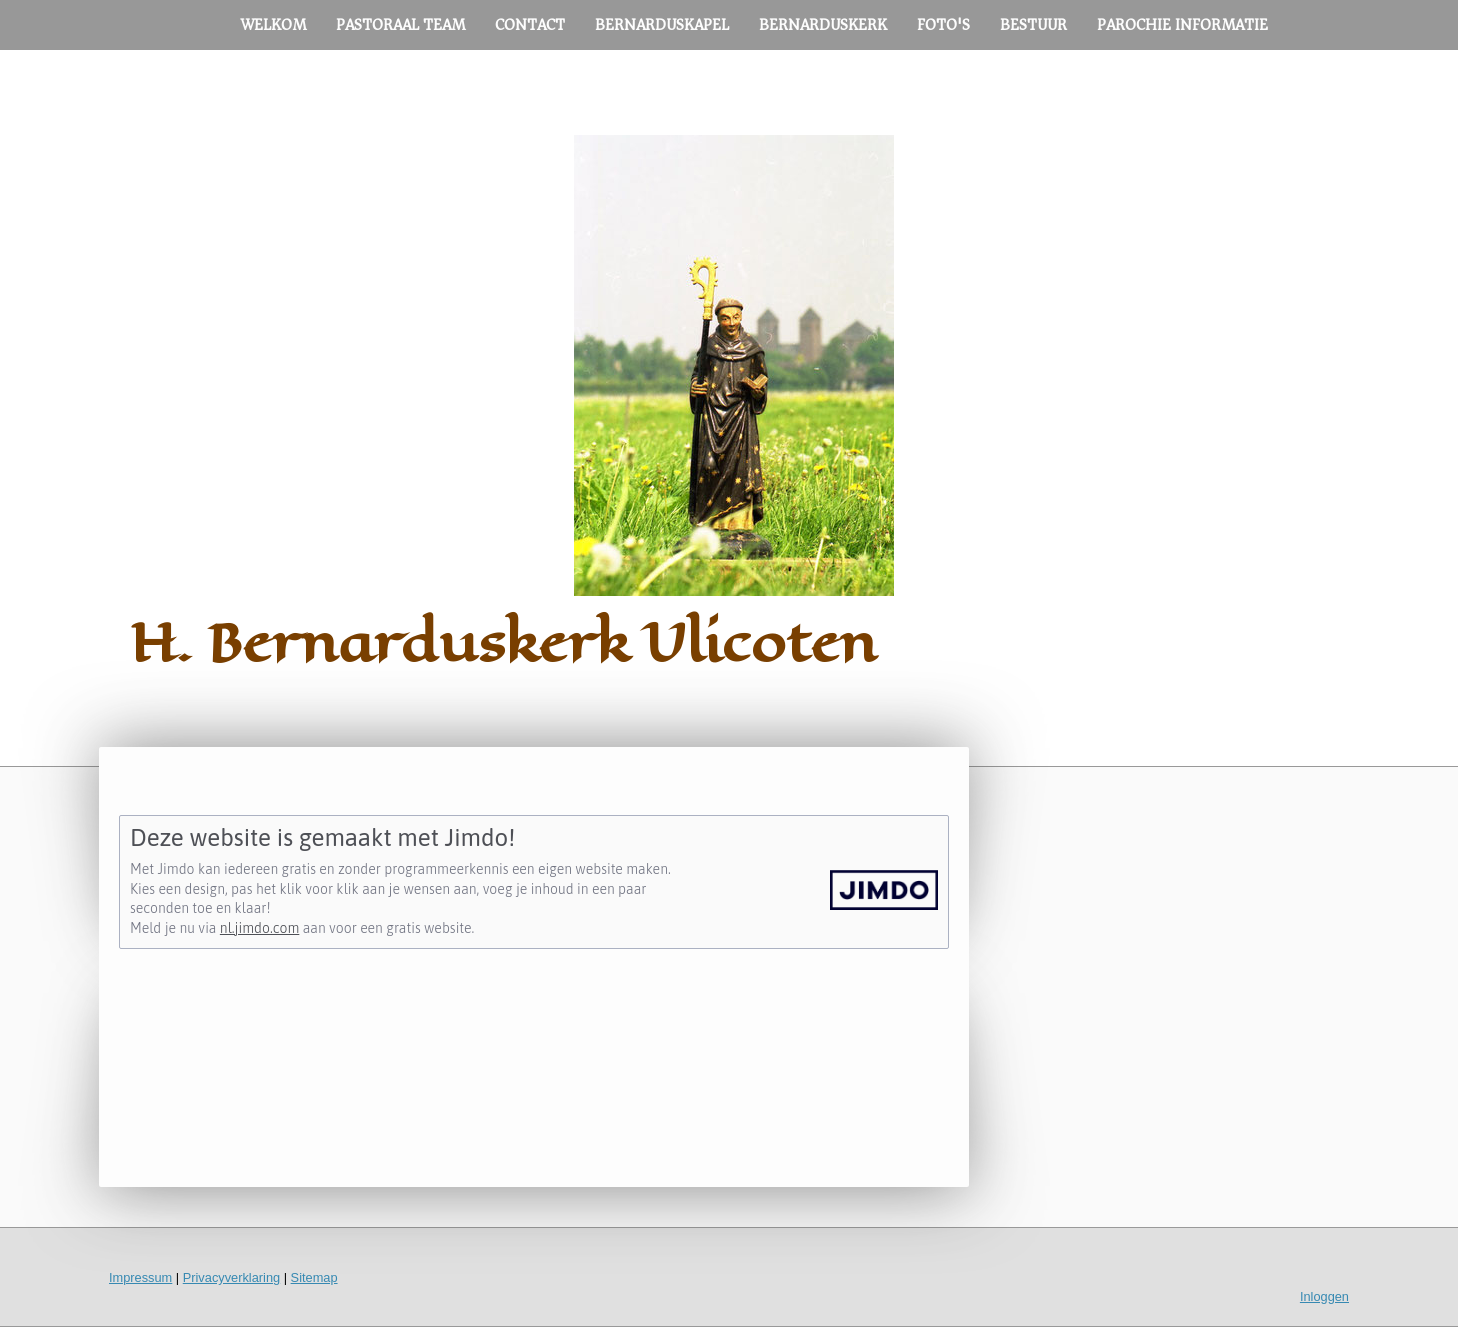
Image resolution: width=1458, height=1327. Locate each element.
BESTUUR (1033, 25)
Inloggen (1324, 1296)
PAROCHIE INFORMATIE (1182, 25)
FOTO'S (943, 25)
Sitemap (314, 1277)
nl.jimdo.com (259, 928)
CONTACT (530, 25)
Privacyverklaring (231, 1277)
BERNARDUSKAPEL (662, 25)
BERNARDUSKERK (823, 25)
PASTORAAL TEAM (400, 25)
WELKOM (273, 25)
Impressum (140, 1277)
